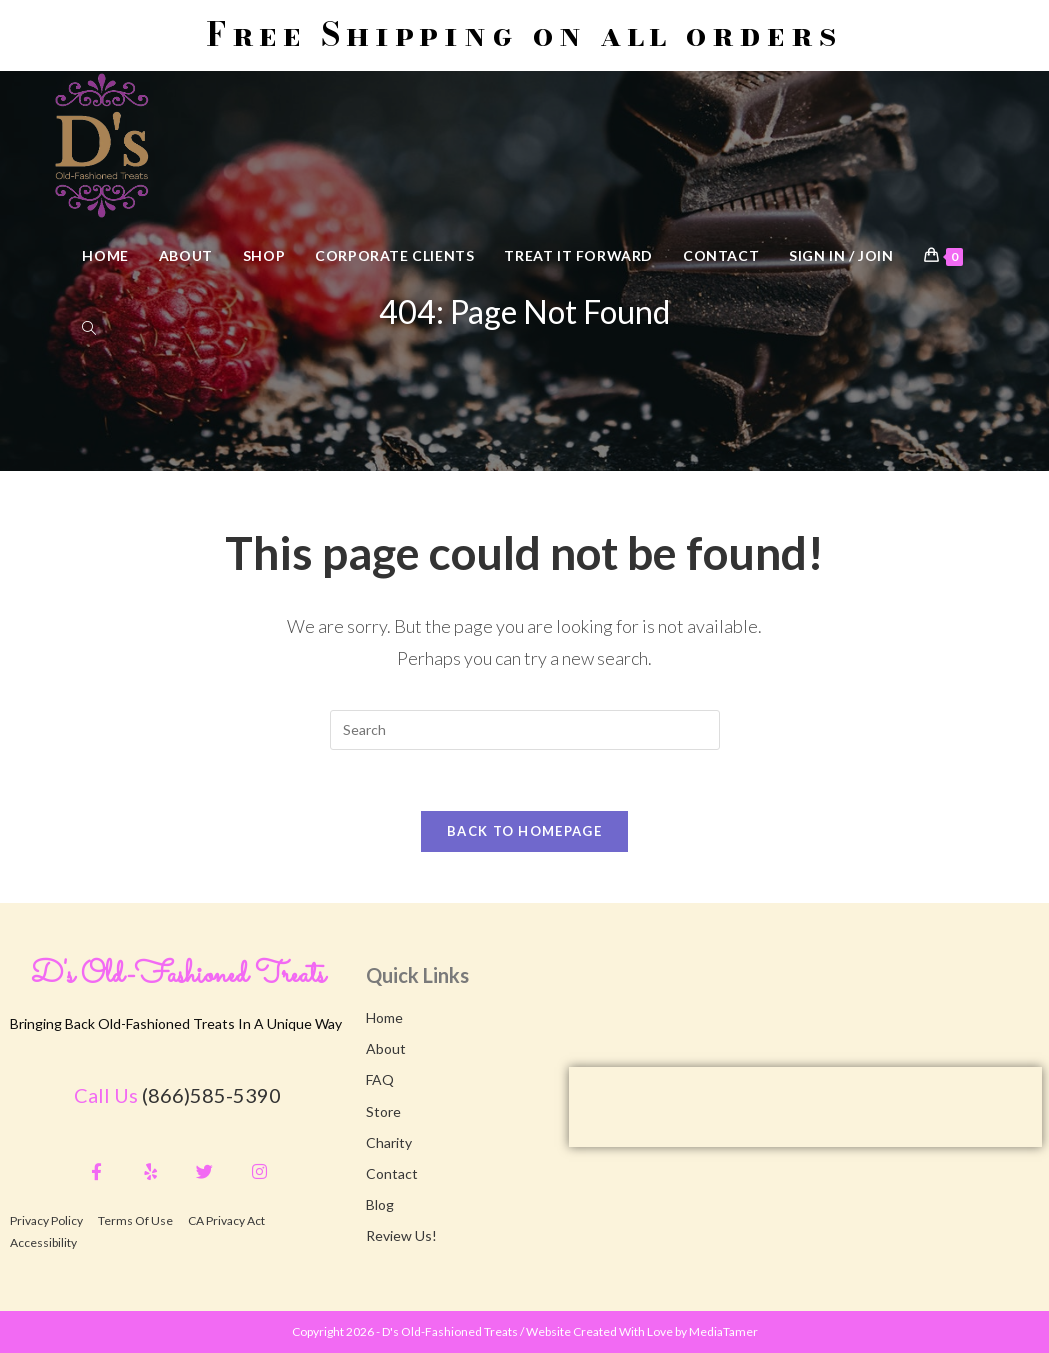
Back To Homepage (524, 831)
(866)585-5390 (211, 1095)
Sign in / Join (841, 255)
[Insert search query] (525, 730)
